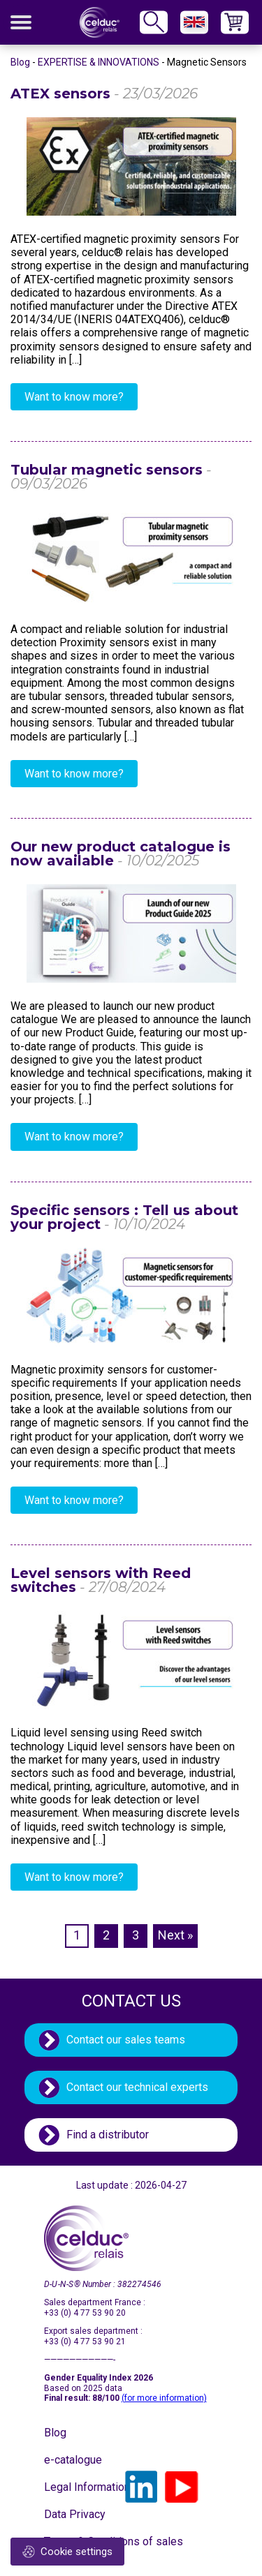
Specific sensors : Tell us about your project (124, 1217)
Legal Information (79, 2487)
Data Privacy (74, 2514)
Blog (20, 62)
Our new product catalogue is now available (120, 853)
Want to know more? (74, 396)
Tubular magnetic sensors (111, 476)
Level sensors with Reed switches (100, 1580)
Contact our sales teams (125, 2039)
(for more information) (164, 2398)
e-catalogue (73, 2459)
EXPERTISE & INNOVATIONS (98, 62)
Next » (175, 1935)
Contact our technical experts (137, 2087)
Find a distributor (107, 2134)
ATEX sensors (104, 93)
